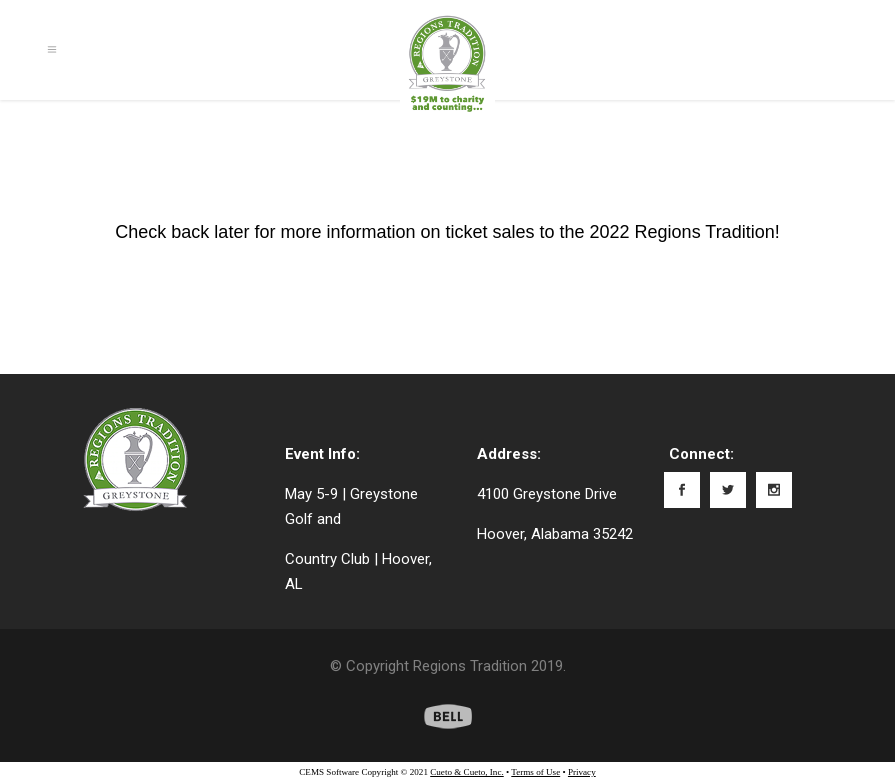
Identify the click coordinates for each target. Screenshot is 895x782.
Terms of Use (535, 772)
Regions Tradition (470, 666)
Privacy (582, 772)
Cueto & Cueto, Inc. (467, 772)
